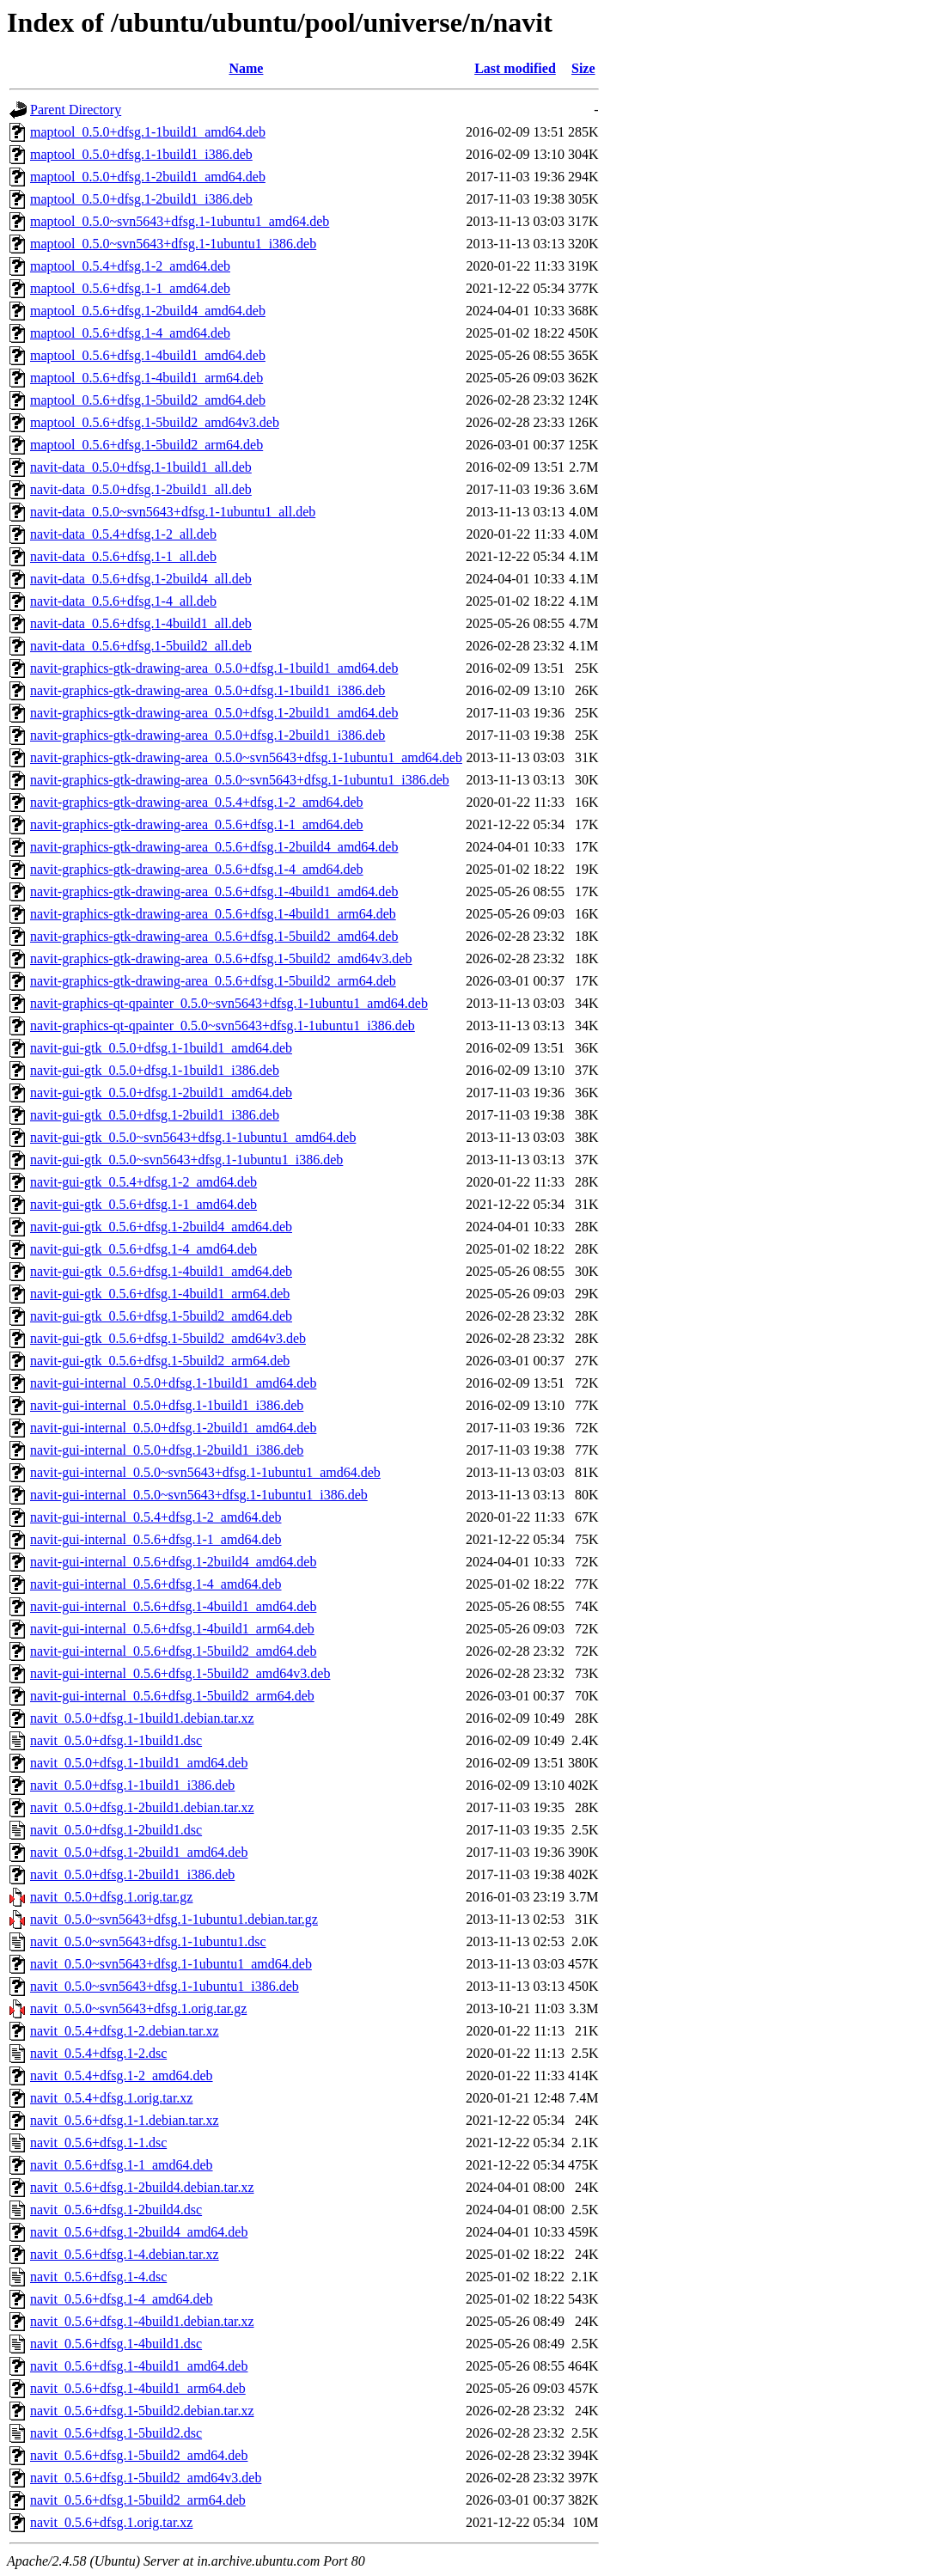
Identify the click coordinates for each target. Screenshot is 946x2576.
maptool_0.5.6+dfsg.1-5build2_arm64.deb (146, 444)
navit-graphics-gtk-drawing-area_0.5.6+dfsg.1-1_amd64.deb (196, 824)
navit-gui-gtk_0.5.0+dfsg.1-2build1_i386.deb (154, 1115)
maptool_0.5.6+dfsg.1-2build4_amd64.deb (147, 310)
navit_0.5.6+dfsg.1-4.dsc (98, 2276)
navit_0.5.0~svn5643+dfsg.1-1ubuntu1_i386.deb (164, 1986)
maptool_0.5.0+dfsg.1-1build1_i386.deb (141, 154)
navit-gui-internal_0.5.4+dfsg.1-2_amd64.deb (156, 1517)
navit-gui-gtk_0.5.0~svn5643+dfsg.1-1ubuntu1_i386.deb (186, 1159)
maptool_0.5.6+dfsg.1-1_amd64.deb (130, 288)
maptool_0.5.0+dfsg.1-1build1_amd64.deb (147, 132)
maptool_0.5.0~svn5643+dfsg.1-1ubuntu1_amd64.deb (179, 221)
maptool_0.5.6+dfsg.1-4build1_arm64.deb (146, 377)
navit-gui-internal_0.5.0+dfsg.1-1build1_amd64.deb (173, 1383)
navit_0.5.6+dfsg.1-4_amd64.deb (121, 2299)
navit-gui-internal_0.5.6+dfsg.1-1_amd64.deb (156, 1539)
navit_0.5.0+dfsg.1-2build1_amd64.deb (138, 1852)
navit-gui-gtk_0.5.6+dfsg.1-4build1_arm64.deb (160, 1293)
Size (583, 68)
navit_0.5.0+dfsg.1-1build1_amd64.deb (138, 1762)
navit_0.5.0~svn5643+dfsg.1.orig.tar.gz (138, 2008)
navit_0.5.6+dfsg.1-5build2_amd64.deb (138, 2455)
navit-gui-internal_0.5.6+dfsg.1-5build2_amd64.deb (173, 1651)
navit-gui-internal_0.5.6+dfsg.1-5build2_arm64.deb (172, 1695)
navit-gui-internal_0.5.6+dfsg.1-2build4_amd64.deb (173, 1561)
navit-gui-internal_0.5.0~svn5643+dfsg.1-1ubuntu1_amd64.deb (205, 1472)
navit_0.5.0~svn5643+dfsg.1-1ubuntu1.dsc (148, 1941)
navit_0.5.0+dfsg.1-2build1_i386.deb (132, 1874)
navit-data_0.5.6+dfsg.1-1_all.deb (123, 556)
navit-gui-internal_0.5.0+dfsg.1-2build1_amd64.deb (173, 1427)
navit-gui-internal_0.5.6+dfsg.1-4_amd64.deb (156, 1584)
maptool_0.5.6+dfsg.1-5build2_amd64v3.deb (154, 422)
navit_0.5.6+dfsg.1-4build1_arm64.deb (138, 2388)
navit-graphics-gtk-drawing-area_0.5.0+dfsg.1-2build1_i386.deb (207, 735)
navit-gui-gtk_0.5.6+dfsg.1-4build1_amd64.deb (161, 1271)
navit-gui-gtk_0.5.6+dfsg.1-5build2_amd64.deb (161, 1316)
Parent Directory (75, 109)
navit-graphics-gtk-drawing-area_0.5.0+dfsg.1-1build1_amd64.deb (214, 668)
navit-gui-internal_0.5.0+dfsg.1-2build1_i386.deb (166, 1450)
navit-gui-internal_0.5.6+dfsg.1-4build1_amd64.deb (173, 1606)
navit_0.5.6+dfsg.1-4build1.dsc (116, 2343)
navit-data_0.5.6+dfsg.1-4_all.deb (123, 601)
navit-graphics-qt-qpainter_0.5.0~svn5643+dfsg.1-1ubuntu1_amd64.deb (229, 1003)
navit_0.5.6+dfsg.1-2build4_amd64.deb (138, 2232)
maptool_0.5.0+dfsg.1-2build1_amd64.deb (147, 176)
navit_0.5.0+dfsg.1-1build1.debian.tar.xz (142, 1718)
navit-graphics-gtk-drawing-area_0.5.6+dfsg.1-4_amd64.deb (196, 869)
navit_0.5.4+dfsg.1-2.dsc (98, 2053)
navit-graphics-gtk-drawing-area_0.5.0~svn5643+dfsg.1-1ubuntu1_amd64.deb (246, 757)
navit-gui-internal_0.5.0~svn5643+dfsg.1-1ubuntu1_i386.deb (199, 1494)
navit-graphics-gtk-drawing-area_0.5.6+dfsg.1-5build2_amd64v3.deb (221, 958)
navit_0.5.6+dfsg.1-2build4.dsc (116, 2209)
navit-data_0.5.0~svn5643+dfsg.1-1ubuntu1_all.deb (172, 511)
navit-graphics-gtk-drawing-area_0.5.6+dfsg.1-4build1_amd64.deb (214, 891)
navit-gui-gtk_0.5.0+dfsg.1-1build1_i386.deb (154, 1070)
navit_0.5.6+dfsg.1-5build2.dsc (116, 2433)
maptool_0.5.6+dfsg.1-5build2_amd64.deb (147, 400)
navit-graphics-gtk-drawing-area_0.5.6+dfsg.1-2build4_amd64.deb (214, 846)
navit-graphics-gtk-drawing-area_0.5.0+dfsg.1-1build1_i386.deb (207, 690)
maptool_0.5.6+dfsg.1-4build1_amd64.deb (147, 355)
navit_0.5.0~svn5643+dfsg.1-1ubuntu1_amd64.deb (171, 1963)
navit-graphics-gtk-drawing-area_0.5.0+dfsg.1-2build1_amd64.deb (214, 712)
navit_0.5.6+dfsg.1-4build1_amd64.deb (138, 2366)
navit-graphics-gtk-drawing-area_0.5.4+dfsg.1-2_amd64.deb (196, 802)
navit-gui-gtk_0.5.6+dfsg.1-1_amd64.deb (143, 1204)
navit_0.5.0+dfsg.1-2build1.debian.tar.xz (142, 1807)
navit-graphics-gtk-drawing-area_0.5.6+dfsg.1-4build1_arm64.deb (213, 913)
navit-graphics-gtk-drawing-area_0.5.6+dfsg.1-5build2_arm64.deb (213, 981)
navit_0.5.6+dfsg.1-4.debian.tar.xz (124, 2254)
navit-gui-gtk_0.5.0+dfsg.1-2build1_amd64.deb (161, 1092)
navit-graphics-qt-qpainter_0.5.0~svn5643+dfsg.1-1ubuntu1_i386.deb (222, 1025)
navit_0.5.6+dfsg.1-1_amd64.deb (121, 2165)
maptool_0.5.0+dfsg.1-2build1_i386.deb (141, 199)
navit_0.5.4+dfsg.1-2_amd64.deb (121, 2075)
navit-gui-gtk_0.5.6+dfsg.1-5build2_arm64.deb (160, 1360)
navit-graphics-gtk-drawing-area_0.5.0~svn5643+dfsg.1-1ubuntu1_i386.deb (239, 779)
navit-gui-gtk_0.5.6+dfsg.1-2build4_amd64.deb (161, 1226)
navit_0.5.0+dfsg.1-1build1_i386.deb (132, 1785)
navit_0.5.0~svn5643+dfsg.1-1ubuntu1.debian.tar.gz (174, 1919)
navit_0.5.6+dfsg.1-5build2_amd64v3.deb (145, 2477)
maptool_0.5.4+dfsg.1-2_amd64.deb (130, 266)
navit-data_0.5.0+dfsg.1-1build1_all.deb (141, 467)
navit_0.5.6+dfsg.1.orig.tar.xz (111, 2522)
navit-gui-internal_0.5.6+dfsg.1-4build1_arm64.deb (172, 1628)
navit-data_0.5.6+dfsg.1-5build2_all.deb (141, 645)
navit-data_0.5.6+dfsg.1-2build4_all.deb (141, 578)
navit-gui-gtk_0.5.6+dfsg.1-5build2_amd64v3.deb (168, 1338)
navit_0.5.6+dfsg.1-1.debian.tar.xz (124, 2120)
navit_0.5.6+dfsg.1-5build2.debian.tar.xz (142, 2410)
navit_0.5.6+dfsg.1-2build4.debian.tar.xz (142, 2187)
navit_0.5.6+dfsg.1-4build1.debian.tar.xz (142, 2321)
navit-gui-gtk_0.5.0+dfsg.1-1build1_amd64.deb (161, 1048)
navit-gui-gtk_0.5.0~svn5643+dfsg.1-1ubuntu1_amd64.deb (193, 1137)
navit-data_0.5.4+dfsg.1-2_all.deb (123, 534)
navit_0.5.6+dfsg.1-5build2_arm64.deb (138, 2500)
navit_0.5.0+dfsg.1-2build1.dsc (116, 1829)
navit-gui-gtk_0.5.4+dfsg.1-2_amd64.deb (143, 1182)
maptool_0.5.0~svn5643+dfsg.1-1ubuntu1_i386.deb (173, 243)
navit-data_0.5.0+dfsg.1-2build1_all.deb (141, 489)
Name (246, 68)
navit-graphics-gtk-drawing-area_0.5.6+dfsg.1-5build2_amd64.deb (214, 936)
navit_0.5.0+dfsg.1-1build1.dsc (116, 1740)
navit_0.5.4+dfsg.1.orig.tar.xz (111, 2098)
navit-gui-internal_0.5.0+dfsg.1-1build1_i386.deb (166, 1405)
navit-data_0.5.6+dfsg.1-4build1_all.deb (141, 623)
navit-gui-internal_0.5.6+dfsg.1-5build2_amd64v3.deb (180, 1673)
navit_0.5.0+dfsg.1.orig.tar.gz (111, 1896)
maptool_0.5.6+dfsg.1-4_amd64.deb (130, 333)
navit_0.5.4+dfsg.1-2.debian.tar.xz (124, 2031)
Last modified (515, 68)
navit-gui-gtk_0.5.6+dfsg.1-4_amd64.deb (143, 1249)
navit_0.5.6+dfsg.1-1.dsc (98, 2142)
